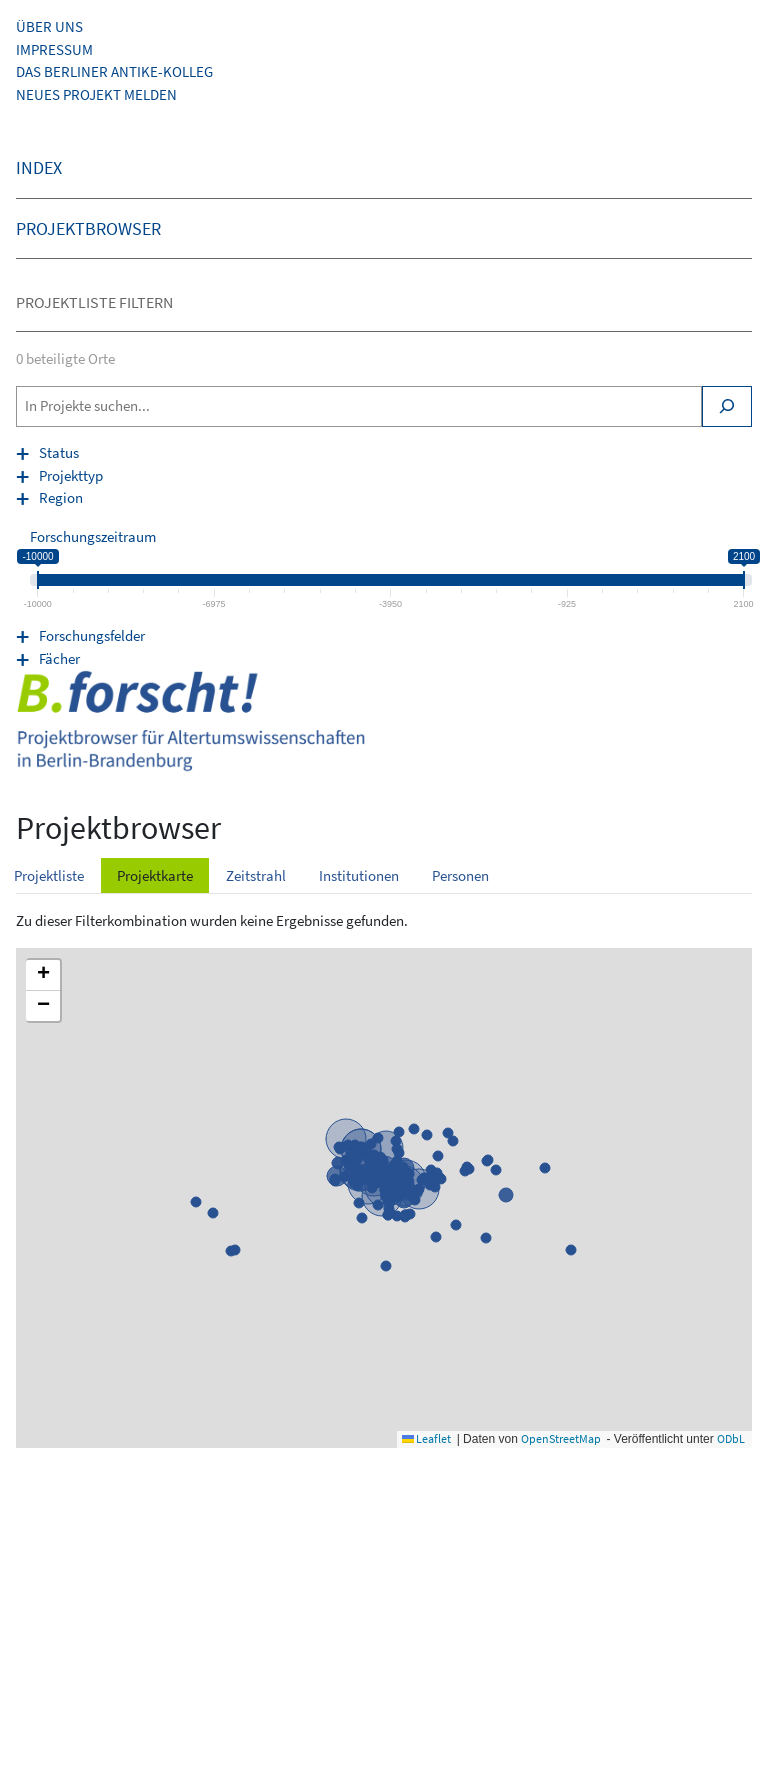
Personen (460, 875)
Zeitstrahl (256, 875)
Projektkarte (155, 875)
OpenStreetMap (561, 1438)
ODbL (731, 1438)
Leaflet (426, 1438)
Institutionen (359, 875)
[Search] (727, 406)
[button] (43, 975)
